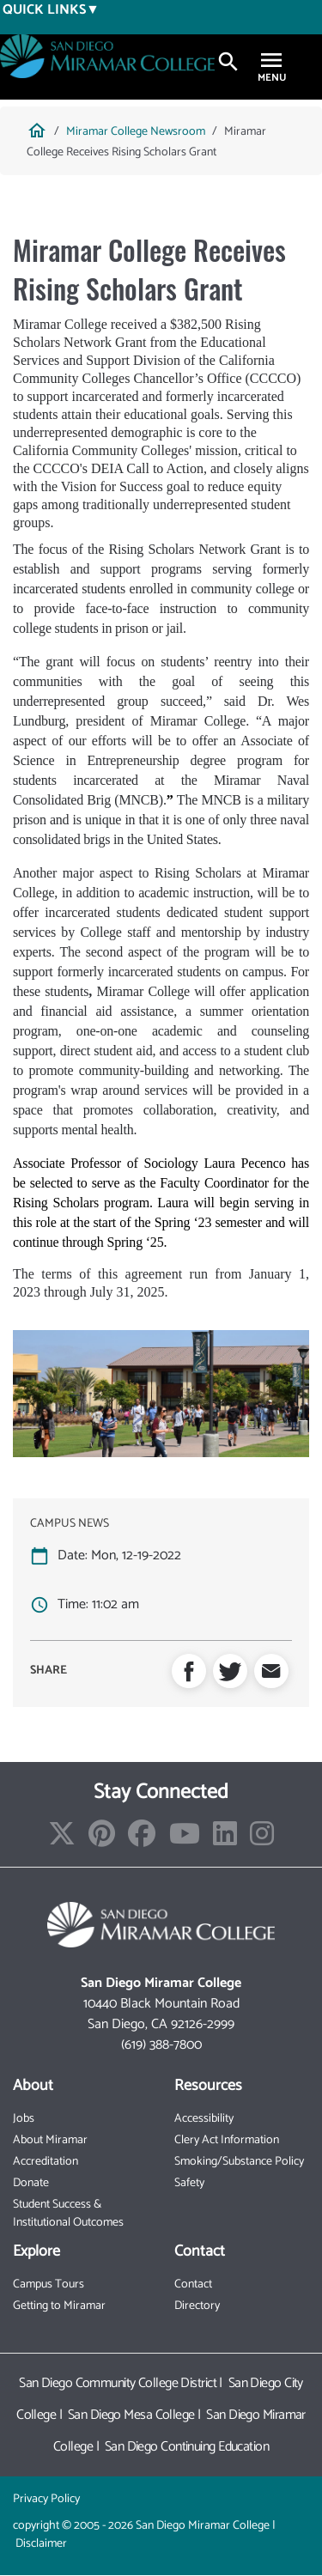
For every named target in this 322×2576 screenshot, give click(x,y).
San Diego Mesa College (131, 2415)
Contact (193, 2284)
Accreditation (45, 2162)
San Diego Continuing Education (187, 2446)
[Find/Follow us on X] (62, 1839)
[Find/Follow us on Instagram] (262, 1839)
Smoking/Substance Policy (239, 2162)
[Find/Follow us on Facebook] (141, 1839)
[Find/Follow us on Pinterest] (101, 1839)
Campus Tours (48, 2284)
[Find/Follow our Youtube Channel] (184, 1839)
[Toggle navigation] (271, 62)
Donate (31, 2183)
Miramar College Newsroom (135, 132)
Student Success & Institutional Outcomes (68, 2214)
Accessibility (204, 2119)
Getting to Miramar (59, 2306)
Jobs (23, 2119)
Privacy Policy (46, 2499)
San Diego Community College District (117, 2383)
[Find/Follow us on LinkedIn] (225, 1839)
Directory (197, 2306)
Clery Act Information (226, 2140)
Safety (189, 2183)
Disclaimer (41, 2544)
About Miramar (50, 2140)
